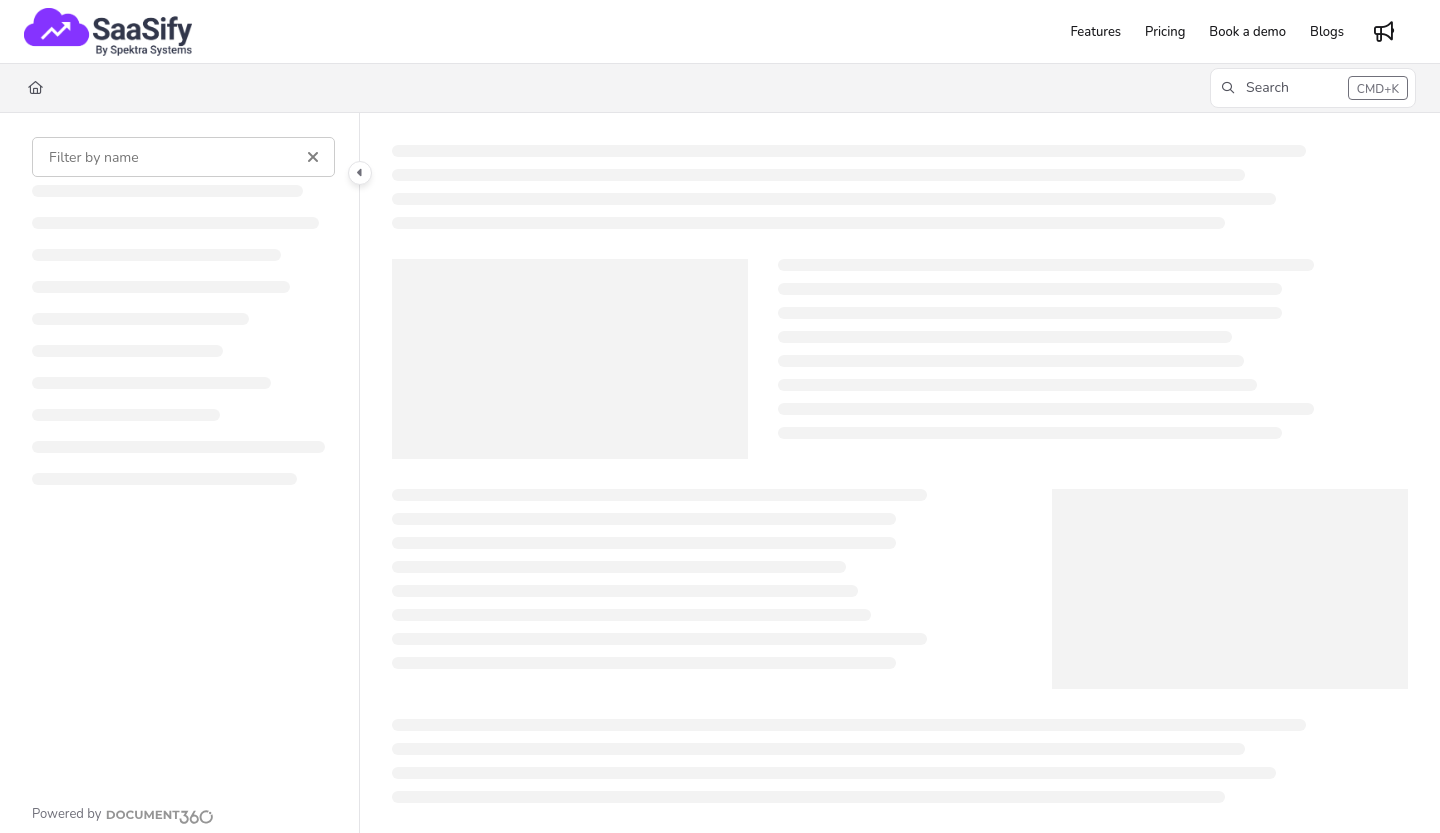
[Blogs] (1327, 32)
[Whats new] (1384, 32)
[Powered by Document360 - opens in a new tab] (123, 814)
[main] (900, 473)
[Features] (1095, 32)
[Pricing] (1165, 32)
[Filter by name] (183, 157)
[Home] (35, 88)
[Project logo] (108, 32)
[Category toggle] (360, 173)
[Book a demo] (1247, 32)
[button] (1313, 88)
